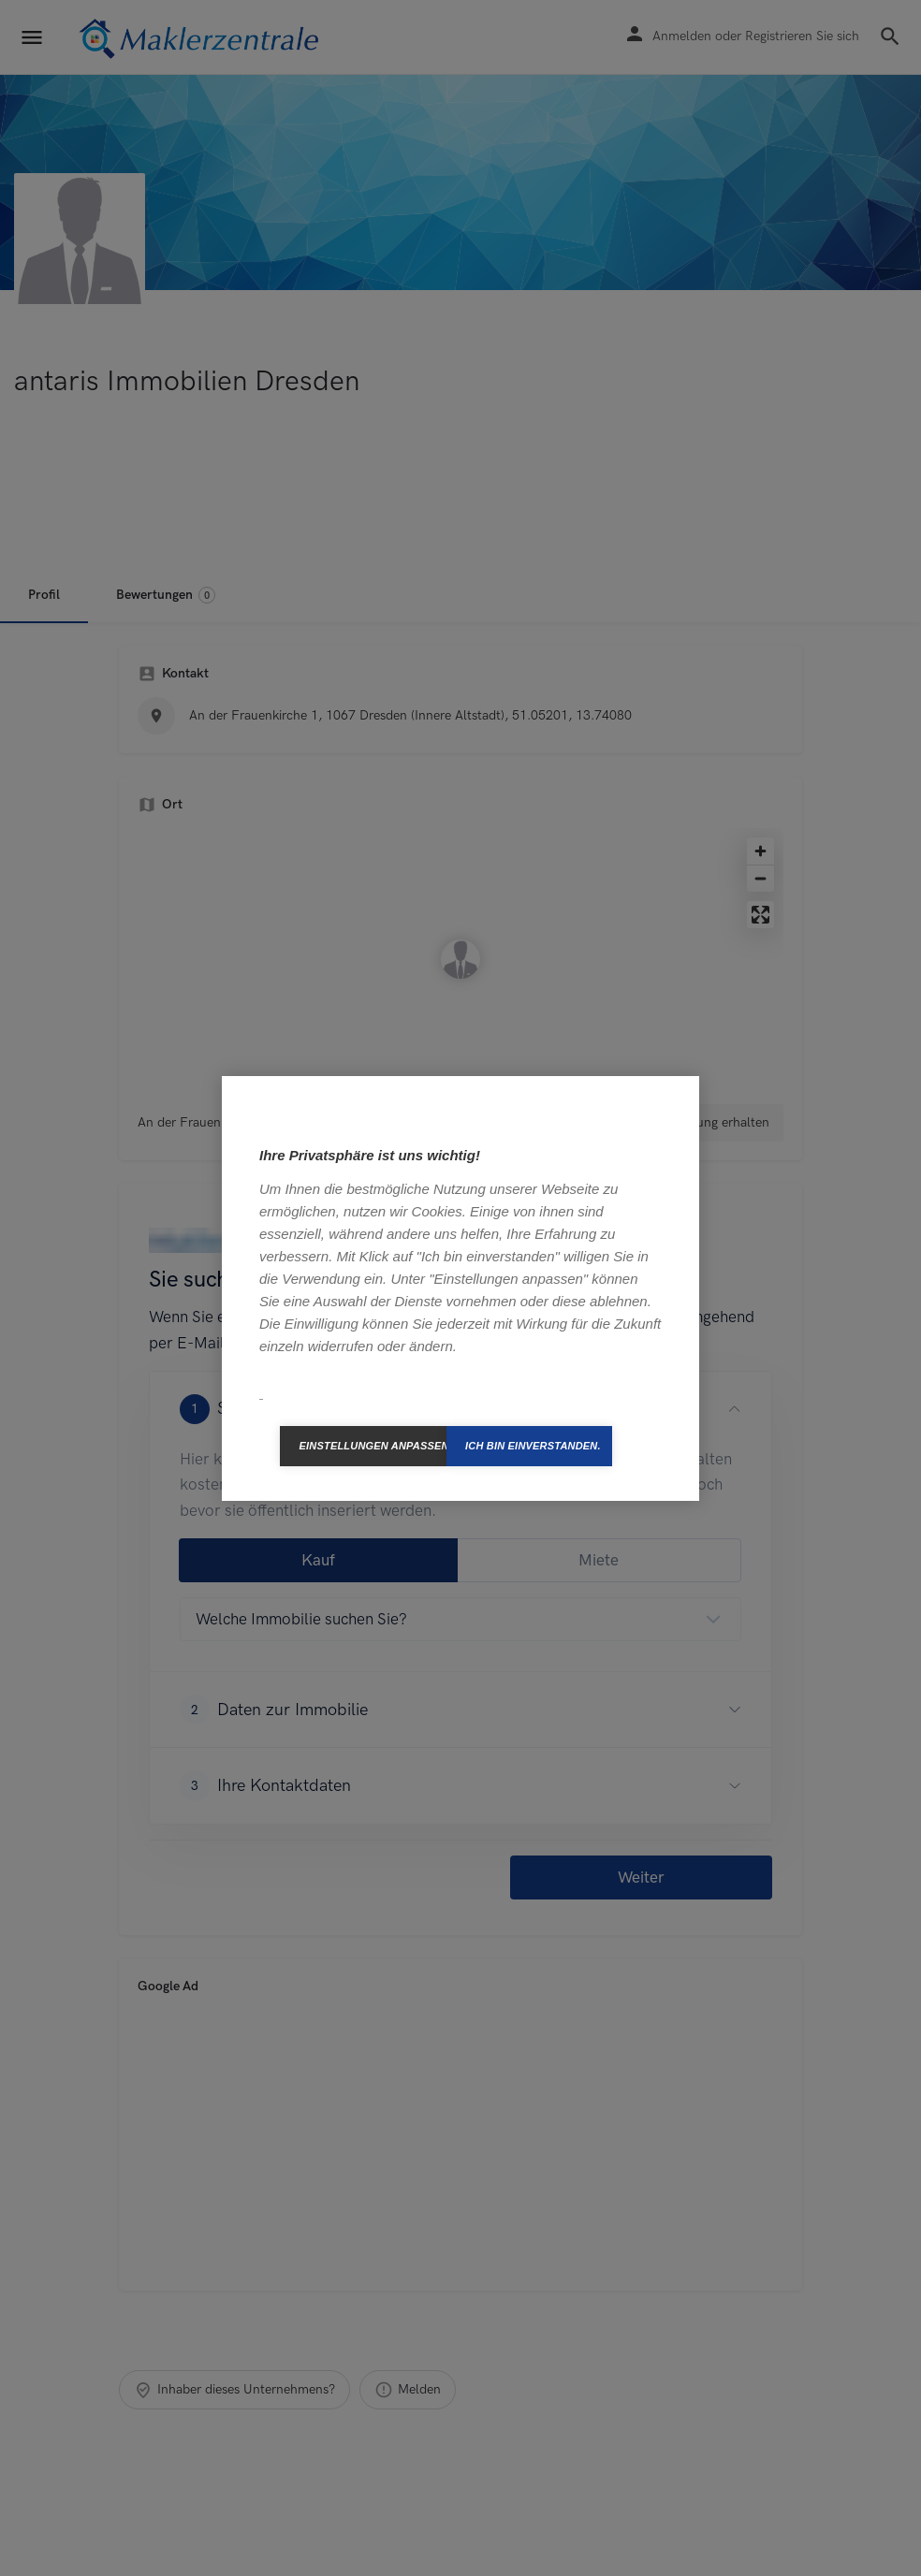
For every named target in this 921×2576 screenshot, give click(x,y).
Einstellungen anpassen (372, 1445)
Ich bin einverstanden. (533, 1445)
